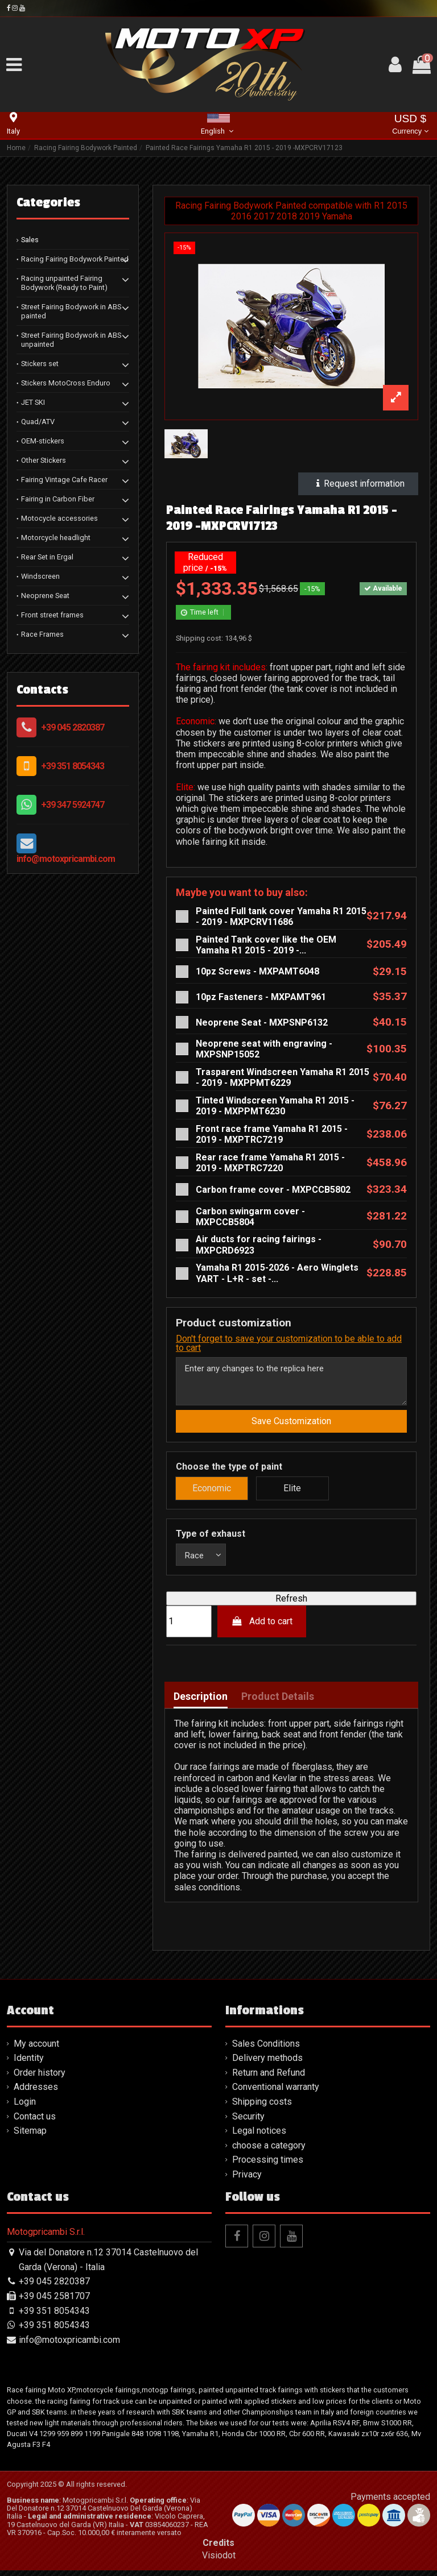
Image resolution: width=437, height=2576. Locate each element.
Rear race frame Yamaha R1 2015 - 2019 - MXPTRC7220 (270, 1162)
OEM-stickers (42, 441)
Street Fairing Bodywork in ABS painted (71, 311)
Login (25, 2107)
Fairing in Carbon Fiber (57, 499)
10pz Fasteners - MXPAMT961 (261, 997)
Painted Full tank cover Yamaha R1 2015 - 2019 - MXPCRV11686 (281, 916)
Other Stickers (43, 460)
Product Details (277, 1702)
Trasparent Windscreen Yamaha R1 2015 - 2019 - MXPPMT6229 (282, 1077)
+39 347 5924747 (72, 804)
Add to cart (262, 1626)
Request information (358, 483)
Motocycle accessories (59, 518)
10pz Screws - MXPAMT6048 (257, 971)
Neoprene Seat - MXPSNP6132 (262, 1022)
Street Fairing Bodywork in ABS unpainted (71, 340)
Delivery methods (267, 2064)
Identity (29, 2064)
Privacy (247, 2180)
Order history (39, 2078)
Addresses (36, 2093)
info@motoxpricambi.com (66, 858)
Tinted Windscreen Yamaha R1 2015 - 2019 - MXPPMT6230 (275, 1106)
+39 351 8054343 (72, 766)
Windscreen (40, 576)
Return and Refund (268, 2078)
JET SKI (33, 402)
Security (248, 2122)
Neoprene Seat (45, 595)
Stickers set (40, 363)
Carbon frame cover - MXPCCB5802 (273, 1189)
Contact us (35, 2122)
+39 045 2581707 (54, 2302)
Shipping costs (262, 2107)
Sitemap (30, 2136)
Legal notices (259, 2136)
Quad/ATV (38, 421)
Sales (30, 239)
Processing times (267, 2165)
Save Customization (291, 1425)
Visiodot (219, 2561)
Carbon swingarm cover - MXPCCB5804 (250, 1216)
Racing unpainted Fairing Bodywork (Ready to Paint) (64, 283)
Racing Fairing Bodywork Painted (75, 259)
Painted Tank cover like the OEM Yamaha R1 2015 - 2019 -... (266, 945)
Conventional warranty (275, 2093)
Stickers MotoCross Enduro (65, 383)
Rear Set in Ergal (47, 557)
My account (36, 2049)
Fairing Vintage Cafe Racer (64, 479)
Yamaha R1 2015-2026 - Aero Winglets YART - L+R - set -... (277, 1273)
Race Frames (42, 634)
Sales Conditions (266, 2049)
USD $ (410, 125)
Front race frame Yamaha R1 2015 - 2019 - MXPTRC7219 (272, 1134)
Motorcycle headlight (55, 537)
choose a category (269, 2151)
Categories (48, 202)
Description (201, 1702)
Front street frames (52, 615)
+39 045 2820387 (72, 727)
